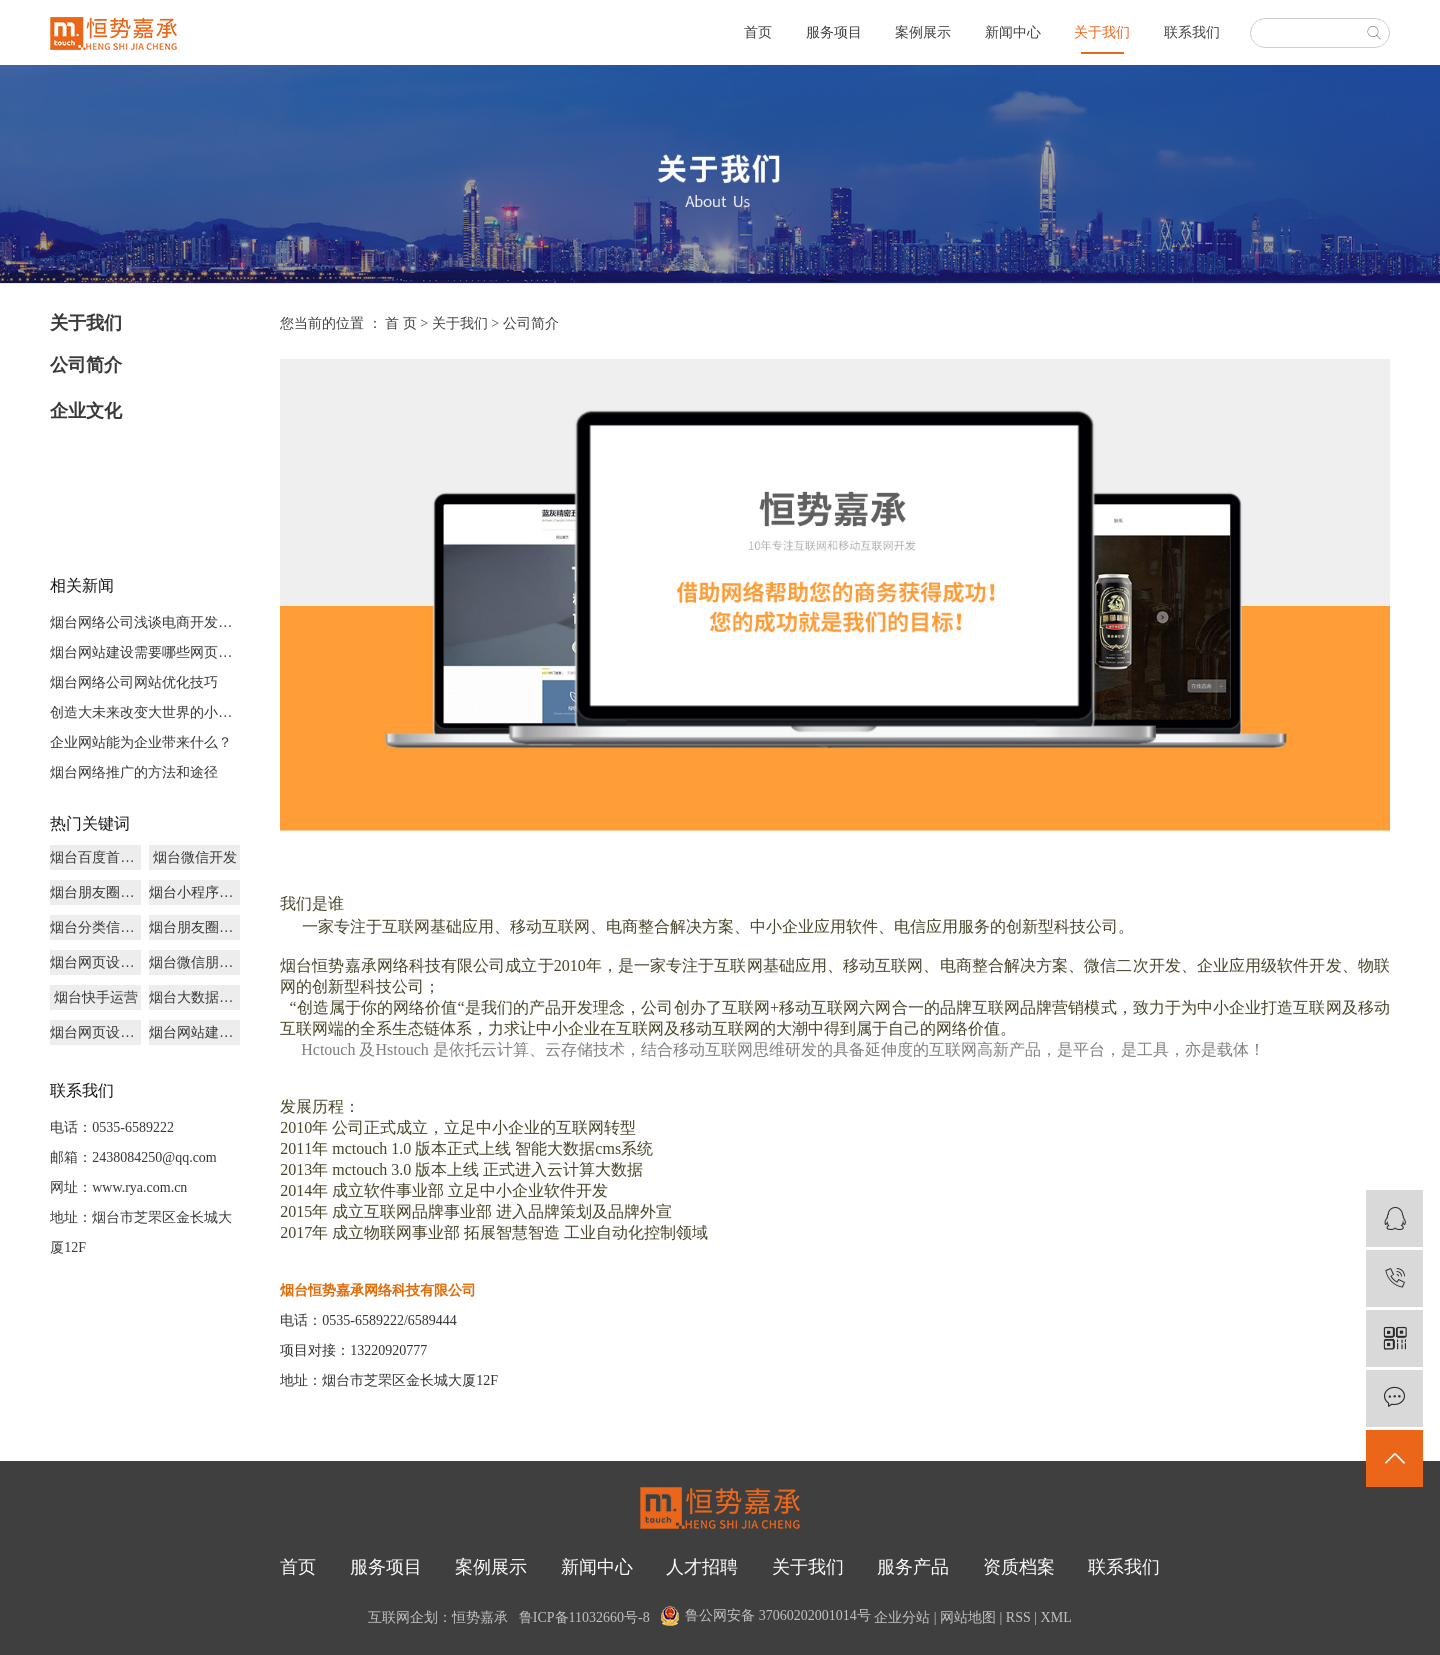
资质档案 (1019, 1567)
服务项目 (834, 32)
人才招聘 (702, 1567)
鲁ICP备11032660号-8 (584, 1618)
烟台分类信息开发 (95, 927)
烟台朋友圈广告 (194, 927)
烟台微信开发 (195, 857)
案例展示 (923, 32)
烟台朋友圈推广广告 (95, 892)
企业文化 (86, 411)
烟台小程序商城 (194, 892)
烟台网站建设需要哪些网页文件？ (145, 652)
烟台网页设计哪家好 (95, 962)
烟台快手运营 (96, 997)
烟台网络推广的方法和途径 (134, 772)
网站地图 (968, 1618)
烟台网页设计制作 (95, 1032)
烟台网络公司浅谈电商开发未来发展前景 (145, 622)
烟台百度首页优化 (95, 857)
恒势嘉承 (480, 1618)
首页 (758, 32)
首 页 (401, 323)
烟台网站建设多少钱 (194, 1032)
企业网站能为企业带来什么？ (141, 742)
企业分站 (902, 1618)
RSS (1018, 1618)
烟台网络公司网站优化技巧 (134, 682)
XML (1056, 1618)
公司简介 (86, 365)
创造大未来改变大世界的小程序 (145, 712)
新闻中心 (1013, 32)
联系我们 (1192, 32)
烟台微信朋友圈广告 (194, 962)
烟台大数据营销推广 (194, 997)
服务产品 (913, 1567)
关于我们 (1102, 32)
